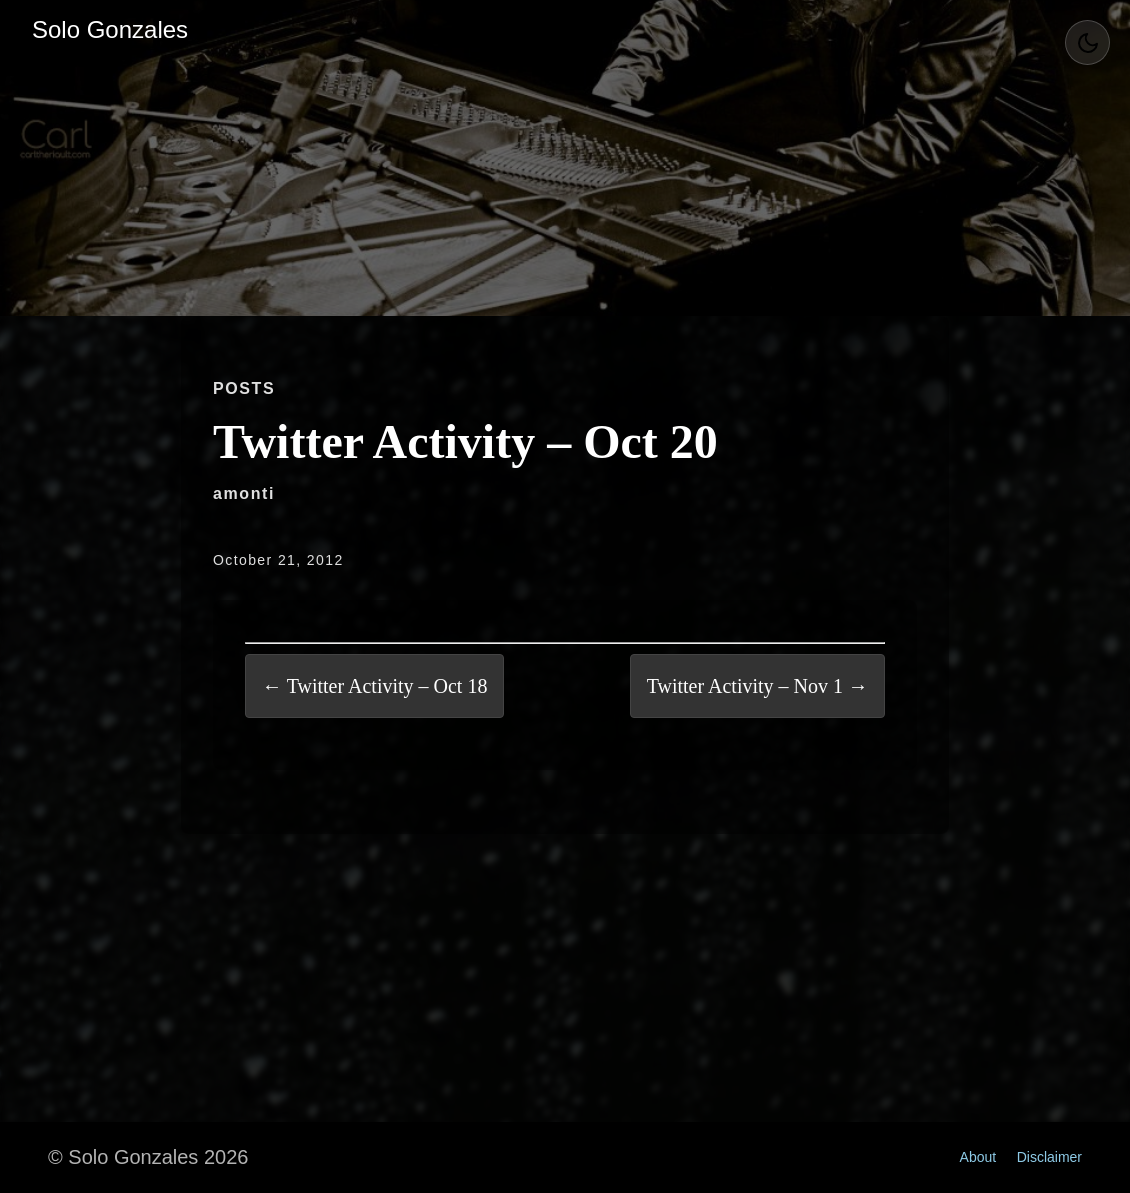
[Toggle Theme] (1087, 42)
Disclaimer (1049, 1157)
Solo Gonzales (110, 29)
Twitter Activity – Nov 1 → (757, 686)
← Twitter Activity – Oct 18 (374, 686)
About (978, 1157)
